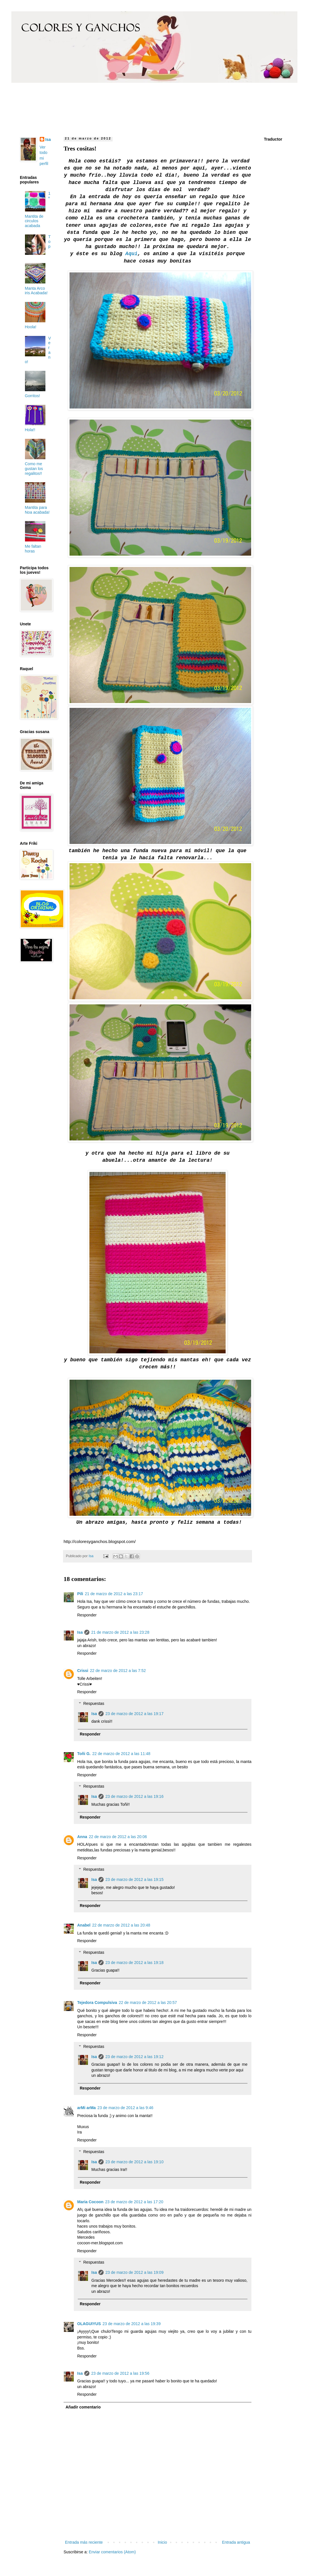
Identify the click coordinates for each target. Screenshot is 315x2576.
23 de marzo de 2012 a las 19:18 (134, 1962)
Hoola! (30, 327)
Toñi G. (84, 1753)
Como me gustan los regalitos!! (34, 469)
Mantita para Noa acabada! (37, 510)
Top (49, 241)
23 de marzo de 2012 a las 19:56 (120, 2373)
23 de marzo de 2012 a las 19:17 (134, 1713)
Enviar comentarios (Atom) (112, 2552)
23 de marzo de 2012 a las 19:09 (134, 2272)
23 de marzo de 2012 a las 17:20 (134, 2202)
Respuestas (93, 1703)
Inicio (162, 2542)
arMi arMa (86, 2107)
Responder (87, 1615)
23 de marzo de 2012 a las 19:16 (134, 1796)
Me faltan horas (33, 548)
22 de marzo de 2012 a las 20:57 (148, 2002)
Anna (82, 1836)
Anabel (84, 1925)
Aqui (131, 254)
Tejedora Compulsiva (97, 2002)
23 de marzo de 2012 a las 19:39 (131, 2323)
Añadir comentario (83, 2407)
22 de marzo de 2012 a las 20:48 (121, 1925)
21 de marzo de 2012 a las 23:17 (114, 1593)
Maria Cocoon (90, 2202)
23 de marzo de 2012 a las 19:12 (134, 2056)
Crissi (82, 1670)
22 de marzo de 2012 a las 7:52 (118, 1670)
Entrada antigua (236, 2542)
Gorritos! (32, 395)
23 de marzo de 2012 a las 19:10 (134, 2162)
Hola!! (30, 429)
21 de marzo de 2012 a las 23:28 (120, 1632)
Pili (80, 1593)
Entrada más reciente (84, 2542)
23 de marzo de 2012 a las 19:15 (134, 1879)
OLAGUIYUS (89, 2323)
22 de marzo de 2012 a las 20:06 (118, 1836)
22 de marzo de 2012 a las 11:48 (121, 1753)
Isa (80, 1632)
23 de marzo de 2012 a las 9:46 (125, 2107)
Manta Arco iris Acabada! (36, 290)
